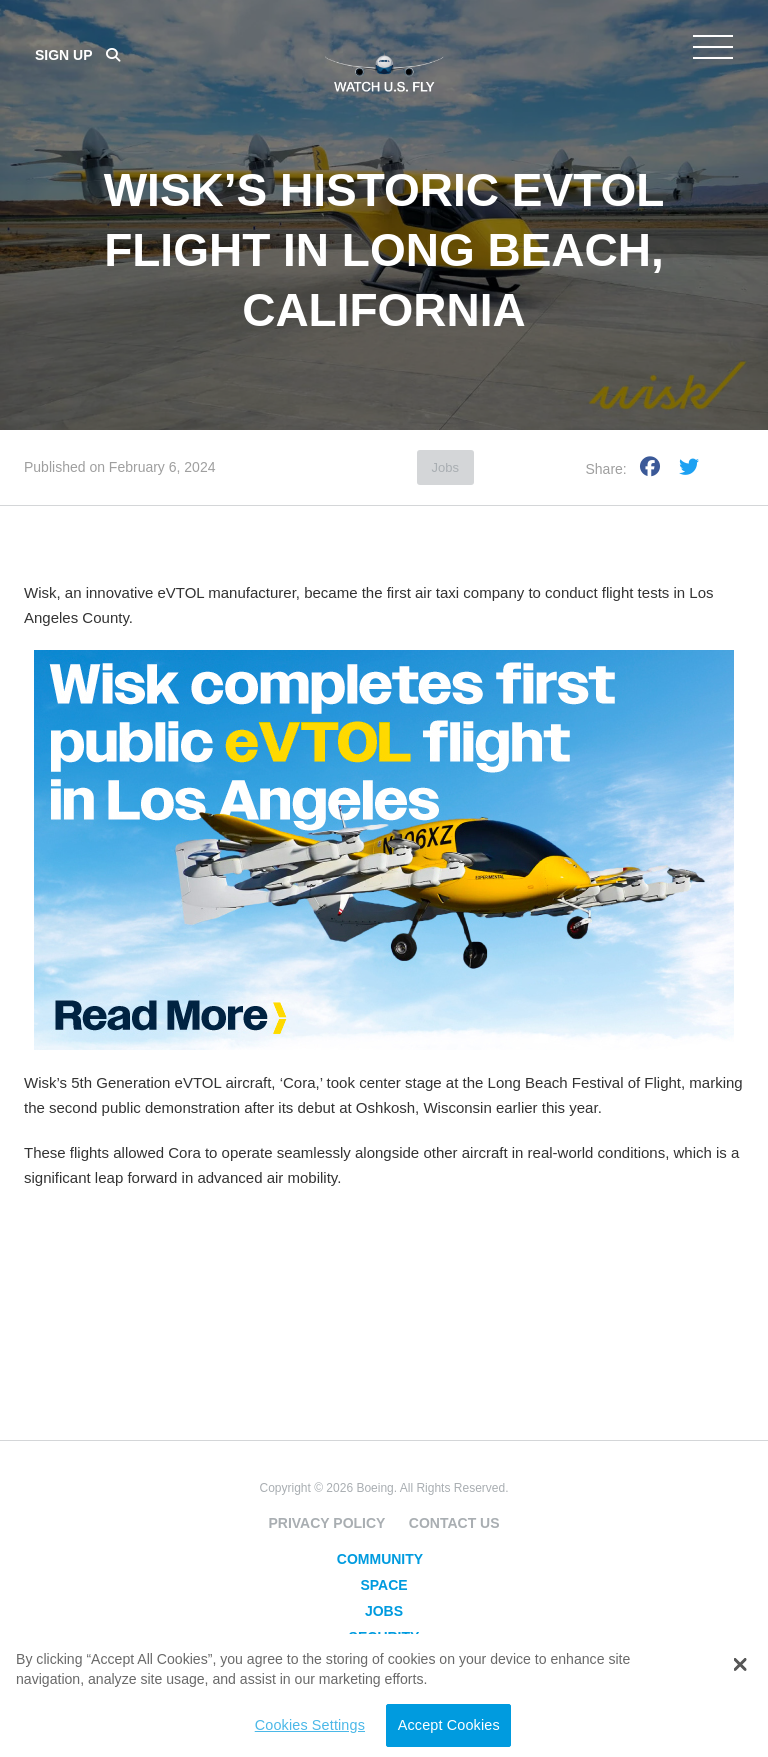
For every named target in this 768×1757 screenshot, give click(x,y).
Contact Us (454, 1523)
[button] (739, 1665)
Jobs (445, 467)
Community (380, 1559)
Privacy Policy (326, 1523)
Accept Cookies (449, 1725)
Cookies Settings (310, 1725)
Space (383, 1585)
